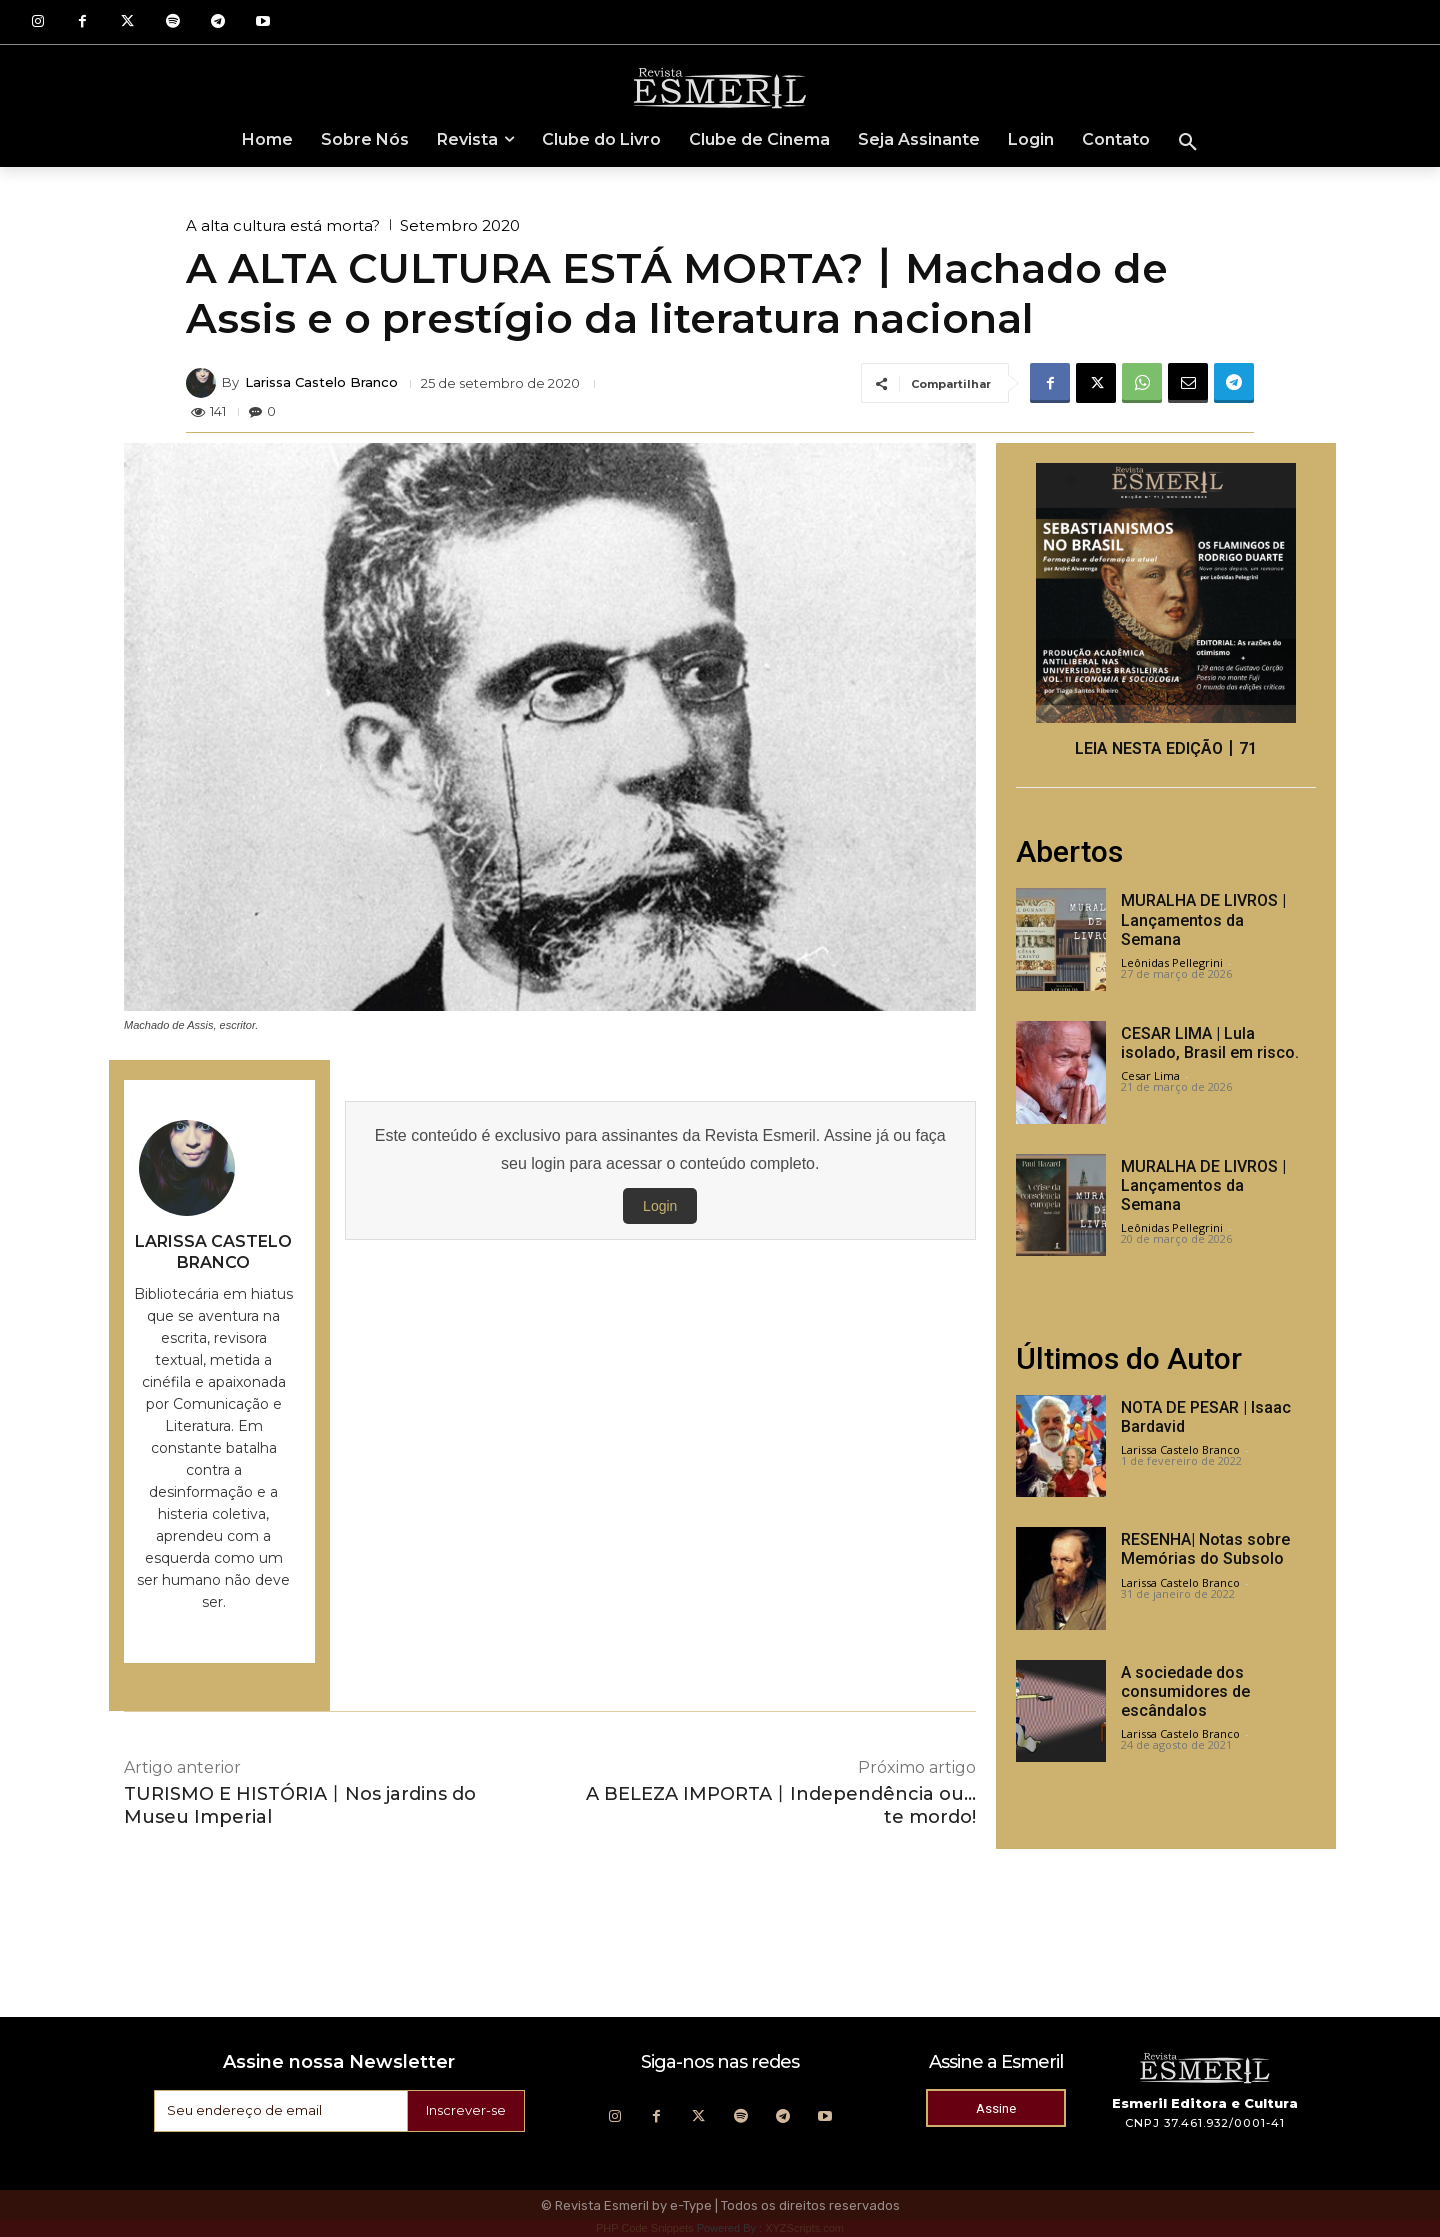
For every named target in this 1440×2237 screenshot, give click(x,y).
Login (660, 1206)
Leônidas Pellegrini (1172, 962)
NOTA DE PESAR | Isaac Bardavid (1206, 1417)
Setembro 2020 (460, 225)
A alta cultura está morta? (283, 225)
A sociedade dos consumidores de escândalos (1185, 1691)
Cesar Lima (1150, 1075)
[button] (1188, 143)
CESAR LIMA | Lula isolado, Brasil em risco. (1210, 1043)
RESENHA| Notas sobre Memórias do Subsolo (1205, 1549)
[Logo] (720, 87)
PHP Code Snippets (645, 2228)
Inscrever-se (463, 2111)
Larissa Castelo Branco (321, 382)
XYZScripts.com (804, 2228)
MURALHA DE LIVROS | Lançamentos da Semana (1203, 919)
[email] (277, 2111)
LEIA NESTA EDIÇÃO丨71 (1166, 748)
